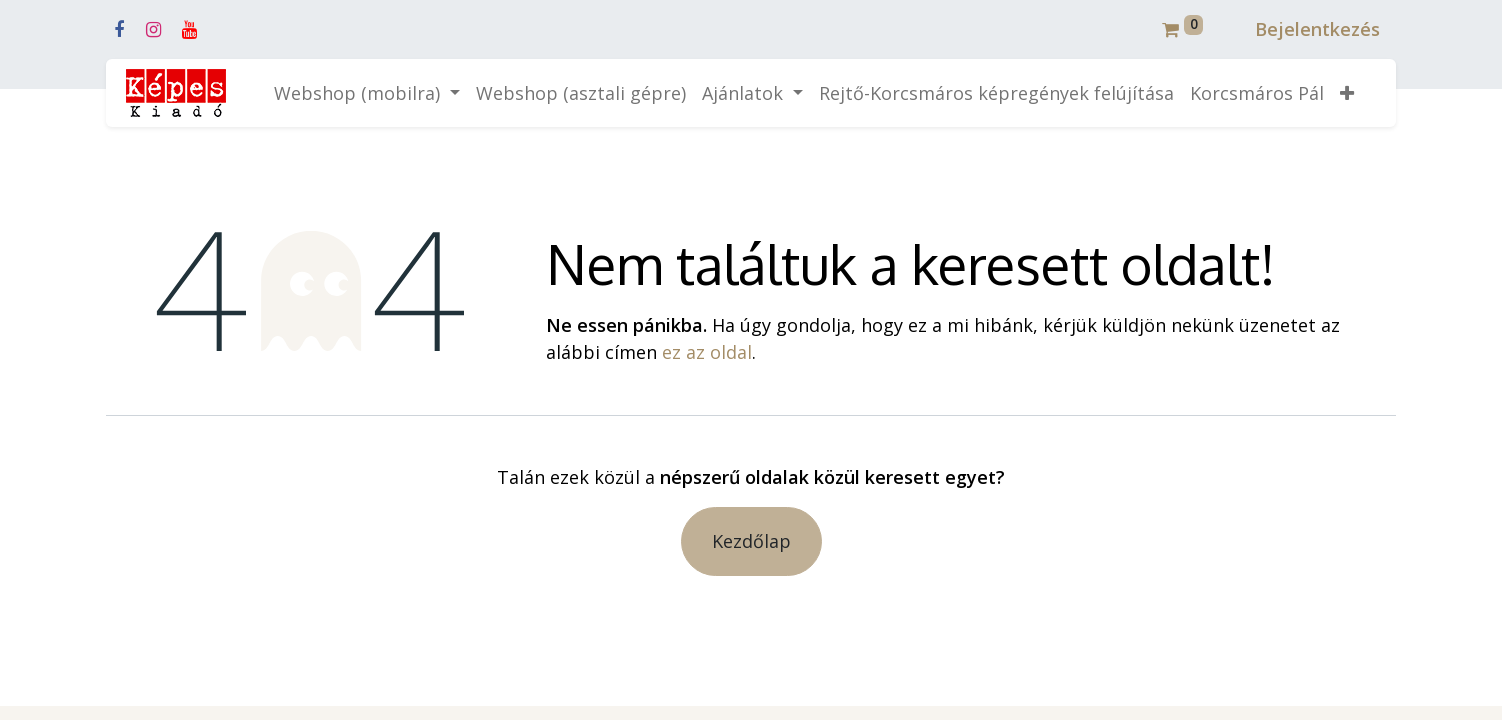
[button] (1347, 93)
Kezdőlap (751, 541)
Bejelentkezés (1317, 29)
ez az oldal (707, 352)
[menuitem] (581, 93)
